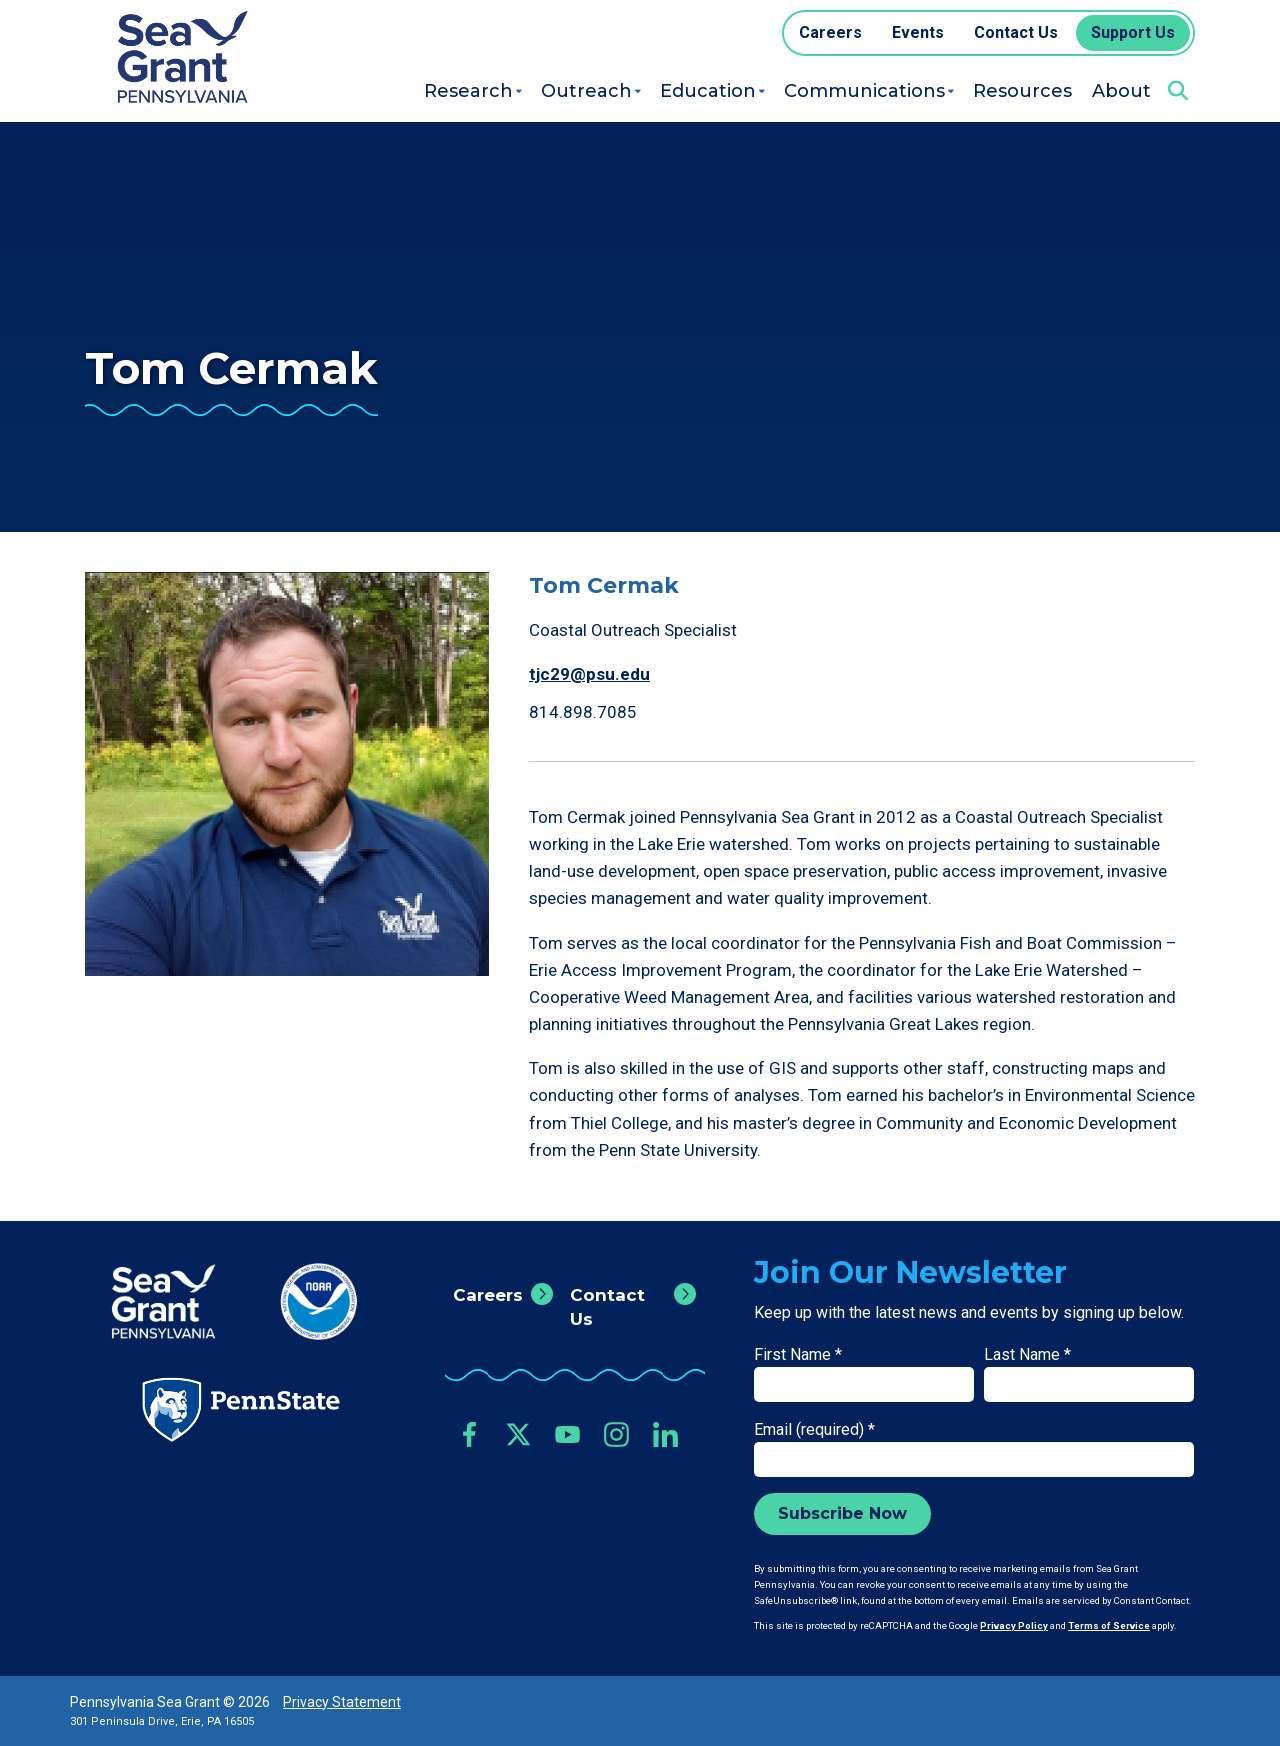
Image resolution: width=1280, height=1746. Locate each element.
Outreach (586, 91)
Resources (1022, 91)
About (1121, 91)
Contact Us (607, 1307)
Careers (488, 1295)
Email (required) (814, 1429)
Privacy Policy (1014, 1625)
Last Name (1027, 1354)
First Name (798, 1354)
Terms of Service (1109, 1625)
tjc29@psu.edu (589, 674)
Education (708, 91)
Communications (864, 91)
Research (468, 91)
